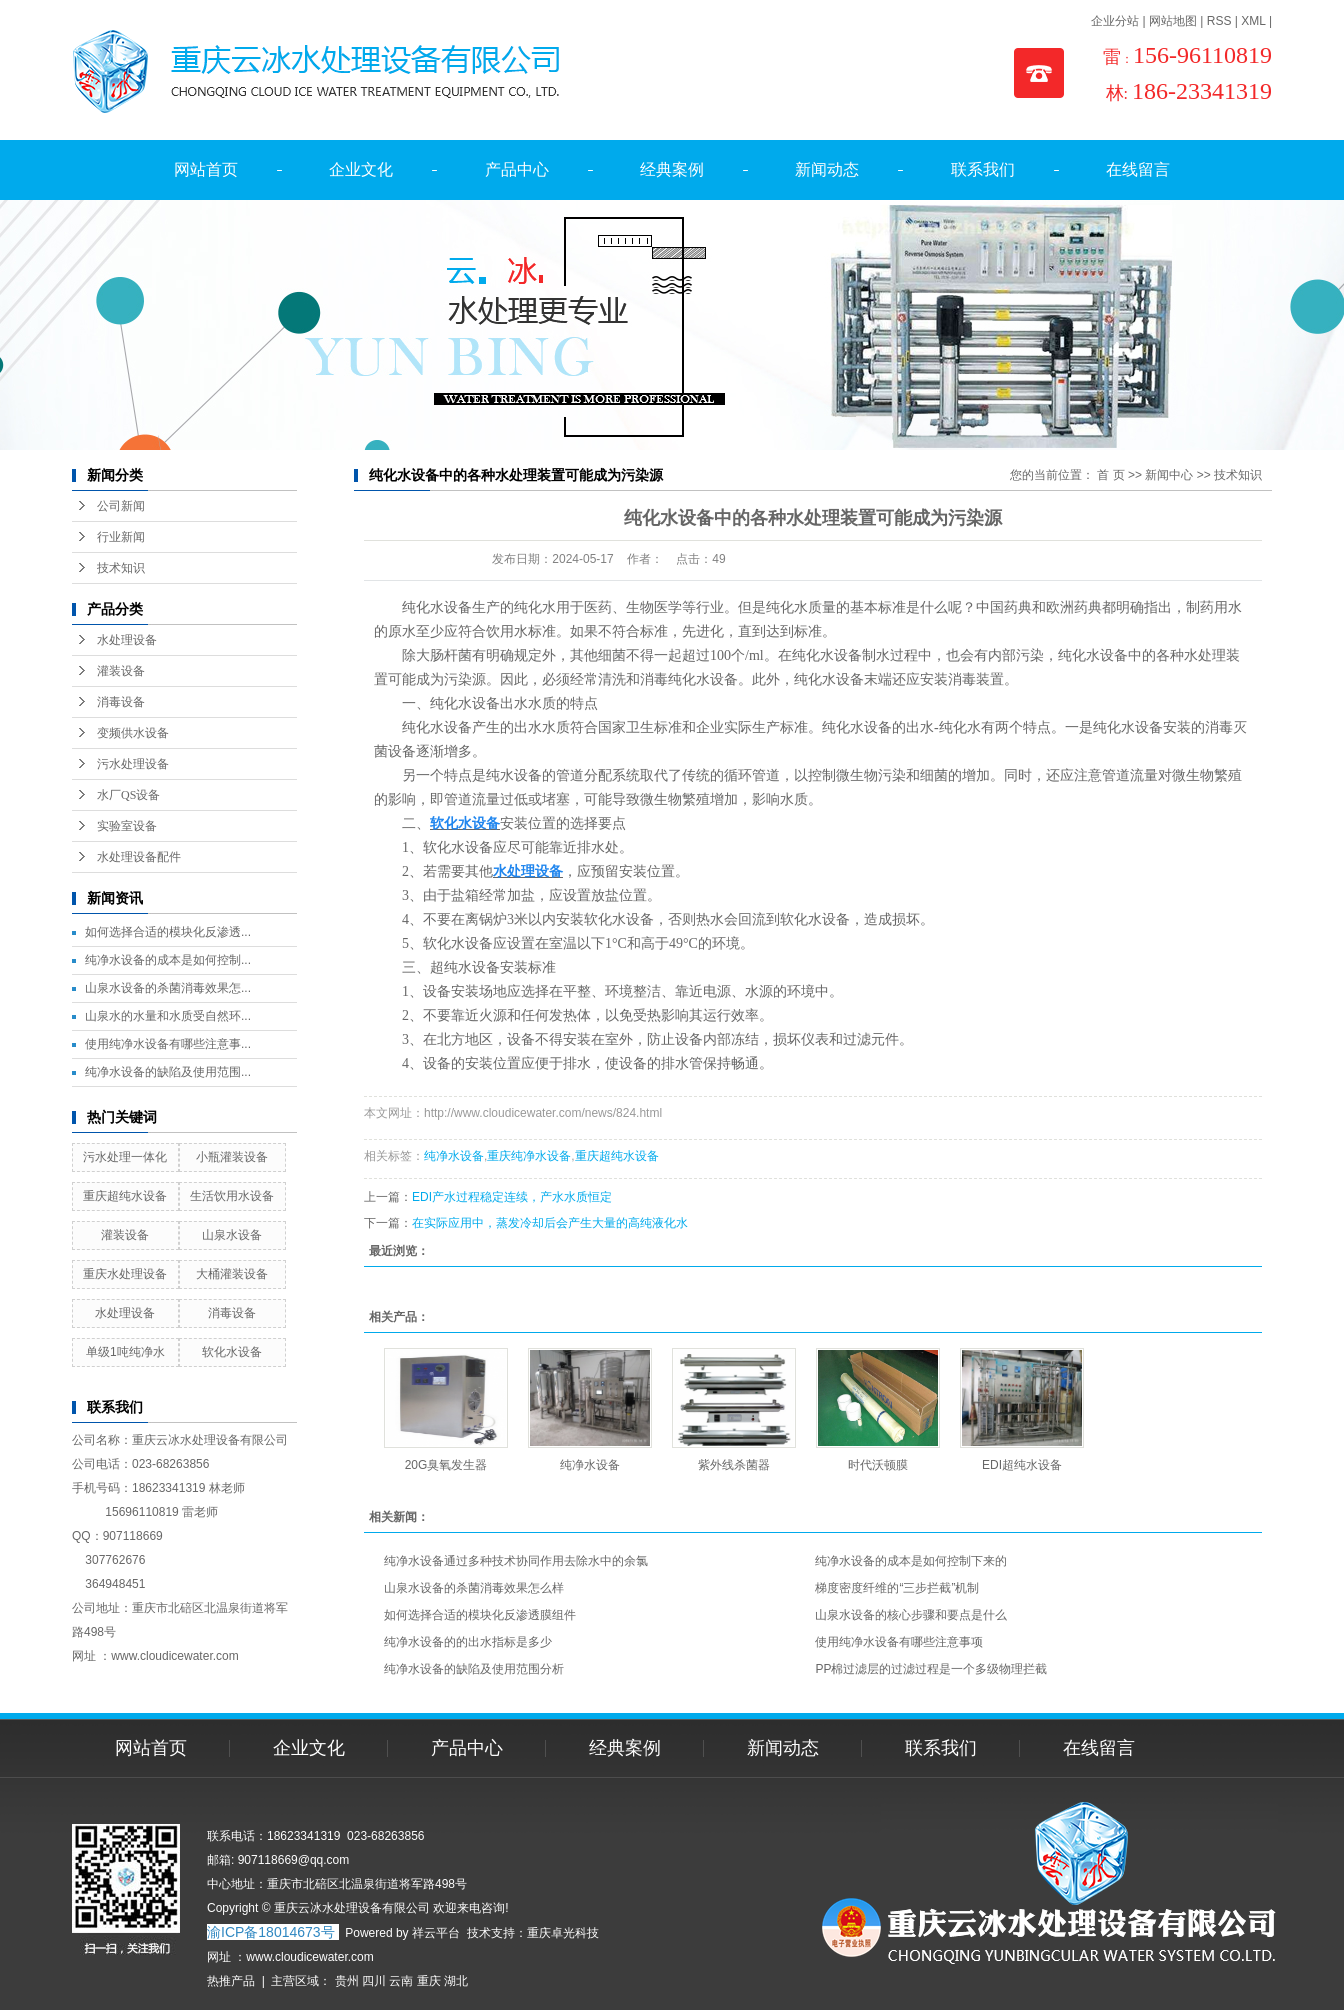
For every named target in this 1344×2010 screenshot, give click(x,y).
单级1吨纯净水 (125, 1352)
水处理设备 (127, 640)
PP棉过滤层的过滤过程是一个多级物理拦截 (931, 1669)
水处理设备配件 (139, 857)
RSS (1219, 21)
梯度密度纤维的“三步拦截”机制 (897, 1588)
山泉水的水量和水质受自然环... (168, 1016)
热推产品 (231, 1981)
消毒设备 (121, 702)
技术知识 (121, 568)
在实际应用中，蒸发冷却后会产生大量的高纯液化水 (550, 1223)
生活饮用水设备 (232, 1196)
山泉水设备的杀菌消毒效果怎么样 (474, 1588)
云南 (401, 1981)
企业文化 (361, 169)
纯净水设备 (454, 1156)
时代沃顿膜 (878, 1465)
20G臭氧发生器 (446, 1465)
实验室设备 (127, 826)
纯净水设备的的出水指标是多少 (468, 1642)
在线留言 (1138, 169)
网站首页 (206, 169)
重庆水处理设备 (125, 1274)
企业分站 (1115, 21)
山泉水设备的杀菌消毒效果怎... (168, 988)
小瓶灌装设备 (232, 1157)
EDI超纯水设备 (1022, 1465)
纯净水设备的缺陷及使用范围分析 (474, 1669)
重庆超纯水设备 (125, 1196)
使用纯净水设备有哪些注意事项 (899, 1642)
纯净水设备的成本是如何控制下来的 (911, 1561)
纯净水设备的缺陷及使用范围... (168, 1072)
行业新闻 (121, 537)
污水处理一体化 (125, 1157)
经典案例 (672, 169)
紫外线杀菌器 (734, 1465)
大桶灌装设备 (232, 1274)
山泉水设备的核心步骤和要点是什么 (911, 1615)
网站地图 (1173, 21)
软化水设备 (232, 1352)
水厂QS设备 (128, 795)
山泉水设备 (232, 1235)
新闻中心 (1169, 475)
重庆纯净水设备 (529, 1156)
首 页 (1110, 475)
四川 (374, 1981)
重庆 (429, 1981)
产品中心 (517, 169)
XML (1253, 21)
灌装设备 (121, 671)
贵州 (347, 1981)
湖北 (456, 1981)
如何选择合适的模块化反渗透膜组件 (480, 1615)
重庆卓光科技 (563, 1933)
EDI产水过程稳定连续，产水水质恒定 (512, 1197)
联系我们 (983, 169)
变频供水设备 (133, 733)
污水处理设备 (133, 764)
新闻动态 (827, 169)
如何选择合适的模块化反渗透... (168, 932)
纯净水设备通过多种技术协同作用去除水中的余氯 (516, 1561)
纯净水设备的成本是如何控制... (168, 960)
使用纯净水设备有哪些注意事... (168, 1044)
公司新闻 (121, 506)
